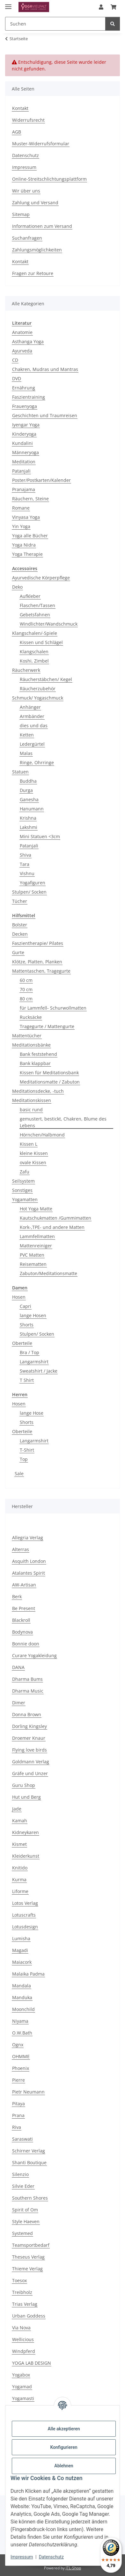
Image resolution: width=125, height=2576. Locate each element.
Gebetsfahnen (35, 615)
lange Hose (31, 1413)
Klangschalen (34, 652)
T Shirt (27, 1380)
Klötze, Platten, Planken (37, 962)
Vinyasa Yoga (26, 517)
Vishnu (27, 873)
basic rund (31, 1110)
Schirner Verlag (28, 2151)
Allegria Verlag (27, 1538)
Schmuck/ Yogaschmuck (37, 698)
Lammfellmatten (37, 1236)
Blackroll (21, 1620)
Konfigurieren (63, 2447)
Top (24, 1459)
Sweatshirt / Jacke (38, 1371)
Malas (26, 753)
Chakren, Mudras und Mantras (45, 369)
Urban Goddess (28, 2316)
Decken (20, 934)
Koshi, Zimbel (34, 661)
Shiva (25, 855)
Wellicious (23, 2339)
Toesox (19, 2280)
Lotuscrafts (24, 1915)
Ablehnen (63, 2465)
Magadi (20, 1950)
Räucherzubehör (37, 689)
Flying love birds (29, 1750)
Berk (17, 1596)
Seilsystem (23, 1181)
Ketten (27, 735)
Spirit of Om (25, 2210)
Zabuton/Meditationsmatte (48, 1273)
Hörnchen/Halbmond (42, 1135)
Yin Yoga (21, 526)
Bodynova (22, 1632)
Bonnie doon (25, 1644)
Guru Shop (23, 1785)
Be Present (23, 1608)
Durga (26, 790)
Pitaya (18, 2104)
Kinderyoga (24, 434)
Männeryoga (25, 452)
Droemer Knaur (28, 1738)
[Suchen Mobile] (55, 24)
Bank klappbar (35, 1063)
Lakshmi (28, 827)
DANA (18, 1667)
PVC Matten (32, 1255)
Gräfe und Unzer (30, 1773)
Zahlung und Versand (35, 203)
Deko (17, 587)
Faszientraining (28, 397)
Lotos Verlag (25, 1903)
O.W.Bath (22, 2033)
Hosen (19, 1297)
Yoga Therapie (27, 554)
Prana (18, 2115)
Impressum (22, 2556)
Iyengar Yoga (26, 425)
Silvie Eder (23, 2186)
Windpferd (23, 2351)
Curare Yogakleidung (34, 1655)
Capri (25, 1306)
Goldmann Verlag (30, 1762)
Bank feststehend (38, 1054)
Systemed (22, 2233)
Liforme (20, 1891)
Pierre (18, 2080)
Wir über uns (26, 191)
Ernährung (23, 388)
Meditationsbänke (31, 1045)
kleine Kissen (34, 1153)
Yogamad (22, 2387)
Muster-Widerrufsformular (40, 144)
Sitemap (21, 214)
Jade (16, 1809)
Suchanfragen (27, 238)
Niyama (20, 2021)
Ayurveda (22, 351)
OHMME (21, 2056)
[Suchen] (112, 24)
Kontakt (20, 108)
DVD (16, 378)
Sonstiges (22, 1190)
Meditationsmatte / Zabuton (50, 1082)
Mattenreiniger (36, 1246)
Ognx (17, 2045)
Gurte (18, 952)
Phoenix (20, 2068)
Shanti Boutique (29, 2162)
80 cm (26, 999)
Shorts (26, 1325)
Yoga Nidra (24, 545)
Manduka (22, 1997)
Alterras (20, 1549)
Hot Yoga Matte (36, 1209)
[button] (101, 7)
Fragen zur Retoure (32, 273)
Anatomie (22, 332)
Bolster (19, 925)
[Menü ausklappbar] (8, 4)
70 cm (26, 989)
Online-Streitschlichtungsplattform (49, 179)
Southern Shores (30, 2198)
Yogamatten (25, 1199)
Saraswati (22, 2139)
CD (15, 360)
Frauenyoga (24, 406)
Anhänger (30, 707)
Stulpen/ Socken (29, 892)
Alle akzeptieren (64, 2428)
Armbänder (32, 716)
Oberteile (22, 1343)
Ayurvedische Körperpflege (41, 578)
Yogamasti (23, 2398)
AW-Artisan (24, 1585)
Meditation (23, 462)
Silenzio (20, 2174)
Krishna (28, 818)
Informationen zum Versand (42, 226)
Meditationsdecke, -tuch (38, 1091)
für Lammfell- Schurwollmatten (53, 1008)
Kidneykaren (25, 1832)
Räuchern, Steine (30, 499)
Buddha (28, 781)
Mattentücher (26, 1036)
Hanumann (32, 809)
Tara (24, 864)
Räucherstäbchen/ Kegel (46, 679)
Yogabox (21, 2375)
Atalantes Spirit (28, 1573)
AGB (16, 132)
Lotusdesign (25, 1927)
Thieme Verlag (27, 2269)
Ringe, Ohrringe (37, 762)
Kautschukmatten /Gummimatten (55, 1218)
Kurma (19, 1879)
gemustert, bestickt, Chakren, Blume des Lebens (63, 1122)
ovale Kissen (33, 1162)
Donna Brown (26, 1714)
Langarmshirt (34, 1362)
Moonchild (23, 2009)
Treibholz (22, 2292)
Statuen (20, 772)
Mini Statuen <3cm (40, 836)
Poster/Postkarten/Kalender (41, 480)
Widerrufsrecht (28, 120)
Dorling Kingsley (29, 1726)
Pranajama (23, 489)
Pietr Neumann (28, 2092)
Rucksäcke (31, 1017)
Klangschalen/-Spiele (34, 633)
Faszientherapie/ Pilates (37, 943)
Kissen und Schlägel (41, 642)
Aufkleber (30, 596)
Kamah (19, 1821)
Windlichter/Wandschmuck (48, 624)
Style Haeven (26, 2221)
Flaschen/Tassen (37, 605)
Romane (21, 508)
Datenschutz (51, 2556)
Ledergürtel (32, 744)
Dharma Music (27, 1691)
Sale (19, 1473)
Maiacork (22, 1962)
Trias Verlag (24, 2304)
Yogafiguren (32, 883)
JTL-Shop (73, 2568)
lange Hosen (33, 1315)
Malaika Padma (28, 1974)
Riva (16, 2127)
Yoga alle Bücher (30, 536)
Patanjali (21, 471)
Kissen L (28, 1144)
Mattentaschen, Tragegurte (41, 971)
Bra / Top (29, 1352)
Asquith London (29, 1561)
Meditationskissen (31, 1100)
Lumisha (21, 1938)
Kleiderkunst (25, 1856)
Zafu (24, 1172)
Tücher (19, 901)
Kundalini (22, 443)
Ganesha (29, 799)
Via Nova (21, 2328)
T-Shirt (27, 1450)
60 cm (26, 980)
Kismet (19, 1844)
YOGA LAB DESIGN (31, 2363)
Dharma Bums (27, 1679)
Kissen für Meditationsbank (49, 1073)
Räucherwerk (26, 670)
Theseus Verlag (28, 2257)
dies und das (34, 725)
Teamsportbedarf (30, 2245)
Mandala (21, 1986)
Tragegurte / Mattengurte (47, 1026)
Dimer (18, 1703)
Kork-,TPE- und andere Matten (52, 1227)
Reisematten (33, 1264)
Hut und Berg (26, 1797)
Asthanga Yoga (28, 341)
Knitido (19, 1868)
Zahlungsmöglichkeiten (37, 250)
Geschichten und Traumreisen (44, 415)
